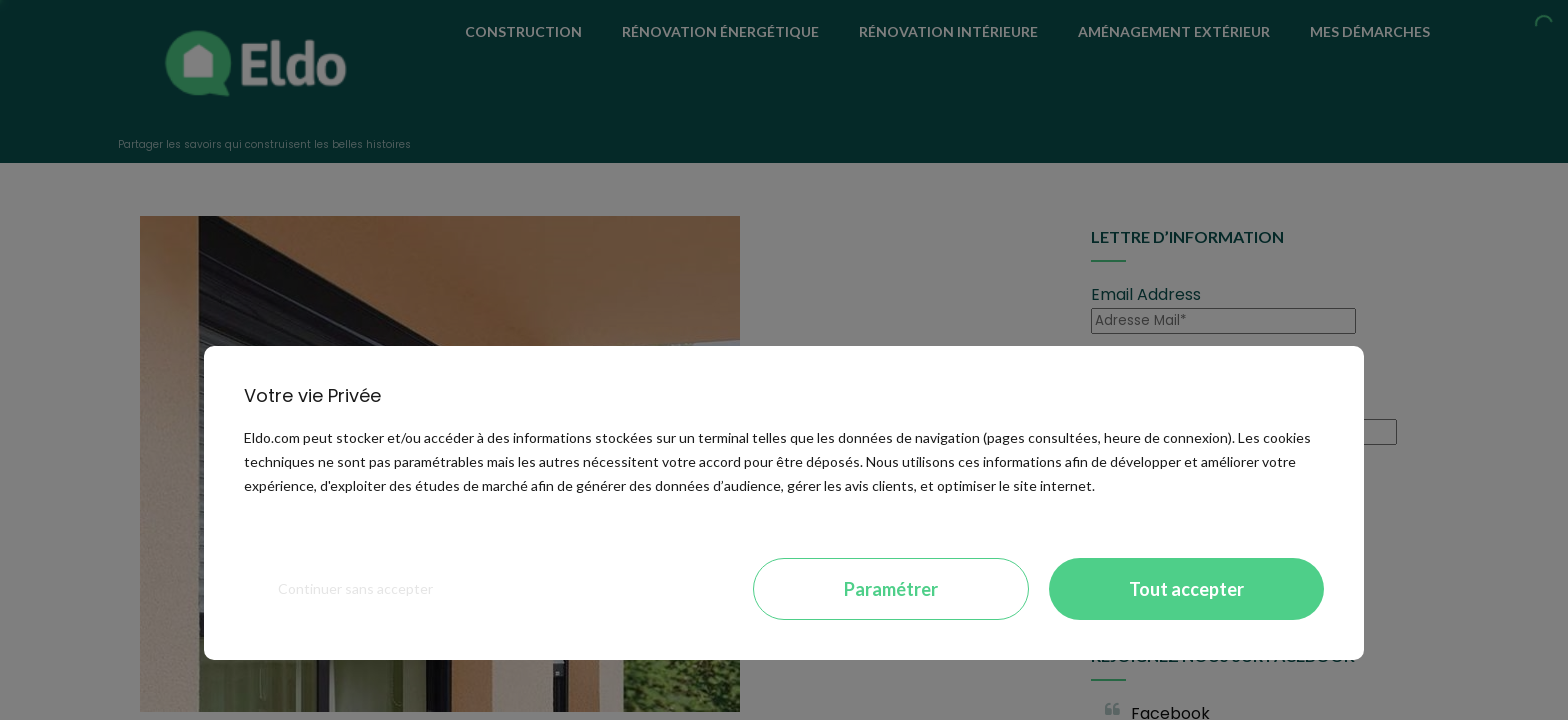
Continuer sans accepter (355, 588)
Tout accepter (1186, 589)
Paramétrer (891, 589)
